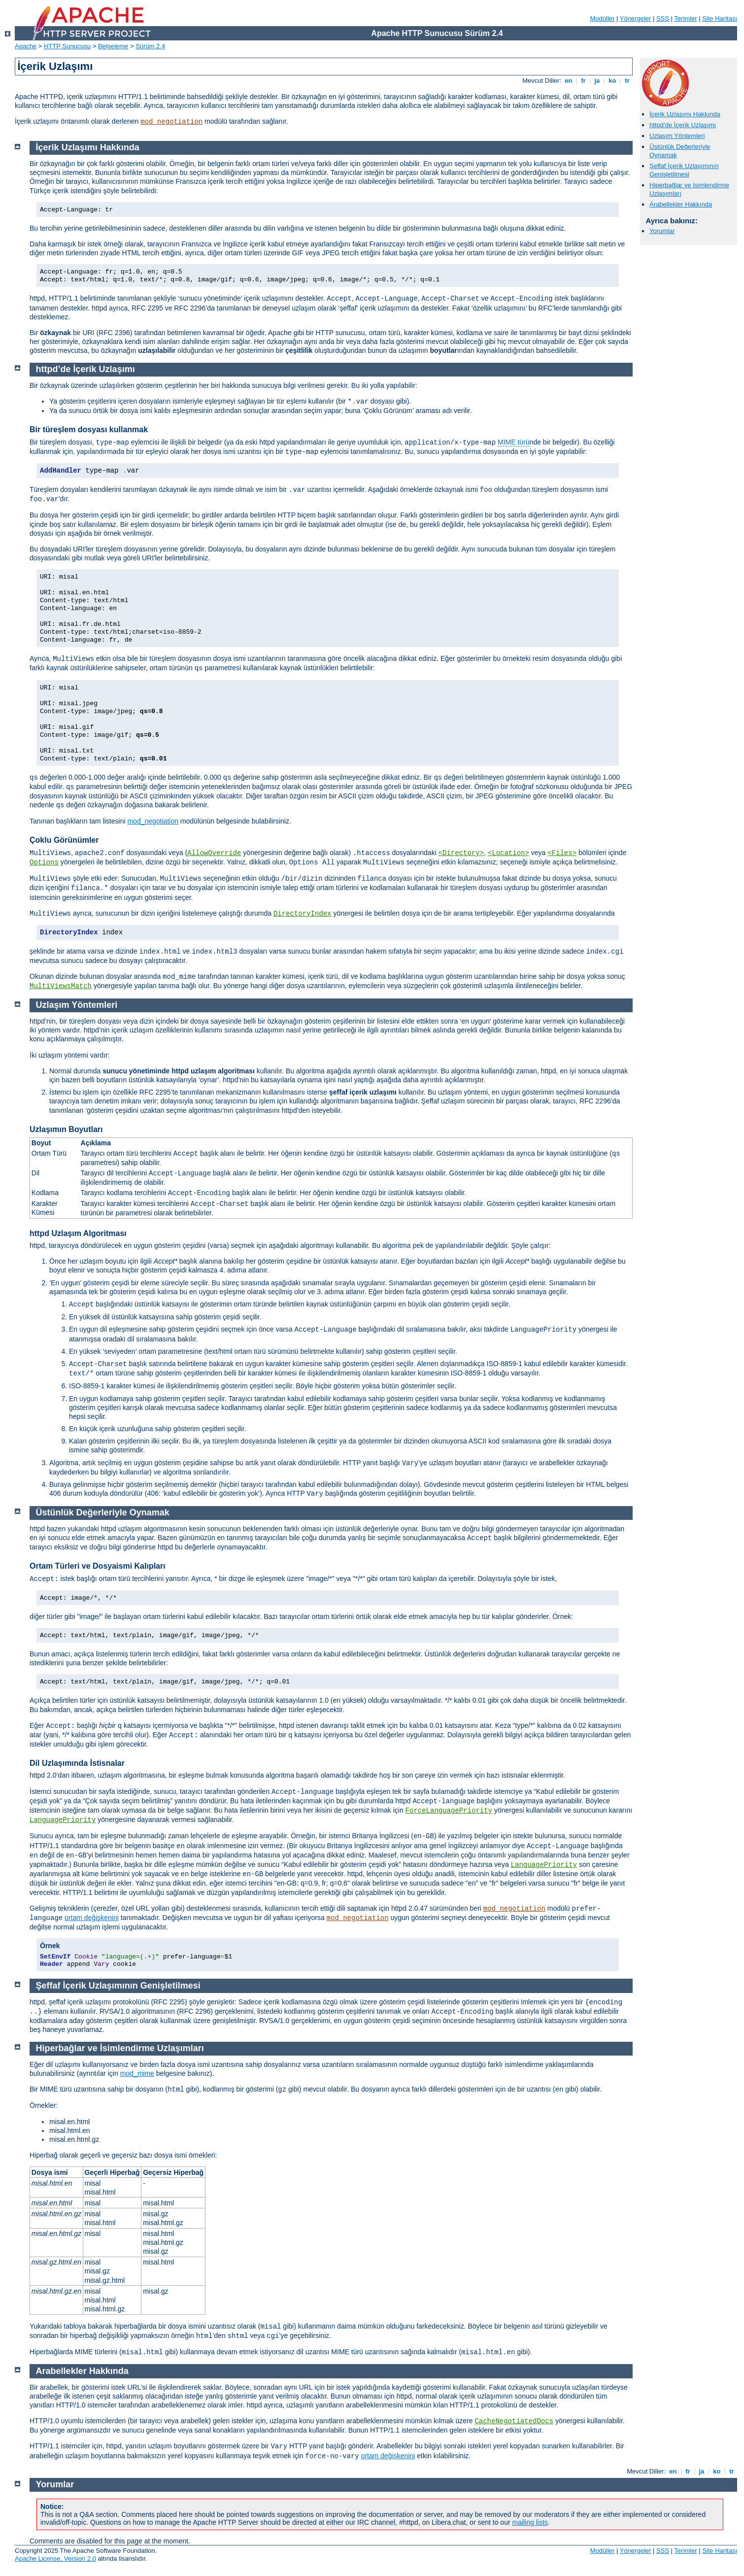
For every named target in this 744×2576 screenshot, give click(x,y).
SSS (662, 18)
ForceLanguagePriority (449, 1811)
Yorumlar (662, 231)
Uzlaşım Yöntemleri (677, 135)
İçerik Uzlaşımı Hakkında (684, 114)
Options (44, 862)
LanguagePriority (63, 1820)
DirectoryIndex (302, 914)
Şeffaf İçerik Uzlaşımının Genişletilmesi (684, 170)
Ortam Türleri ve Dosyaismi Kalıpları (98, 1566)
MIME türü (514, 442)
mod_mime (137, 2073)
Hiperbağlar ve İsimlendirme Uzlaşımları (120, 2048)
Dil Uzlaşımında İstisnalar (77, 1763)
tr (627, 80)
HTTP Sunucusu (67, 46)
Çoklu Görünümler (64, 840)
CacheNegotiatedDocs (513, 2421)
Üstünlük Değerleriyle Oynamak (102, 1512)
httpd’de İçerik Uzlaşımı (682, 125)
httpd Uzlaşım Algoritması (78, 1233)
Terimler (685, 18)
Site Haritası (719, 18)
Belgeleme (113, 46)
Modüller (602, 18)
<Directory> (461, 853)
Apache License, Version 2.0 (55, 2558)
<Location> (508, 853)
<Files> (561, 853)
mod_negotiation (171, 122)
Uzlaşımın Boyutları (66, 1129)
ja (597, 80)
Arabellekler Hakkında (680, 204)
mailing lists (530, 2522)
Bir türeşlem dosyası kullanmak (89, 429)
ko (612, 80)
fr (583, 80)
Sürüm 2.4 (150, 46)
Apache (25, 46)
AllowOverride (214, 853)
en (568, 80)
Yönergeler (635, 18)
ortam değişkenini (92, 1918)
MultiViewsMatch (61, 986)
